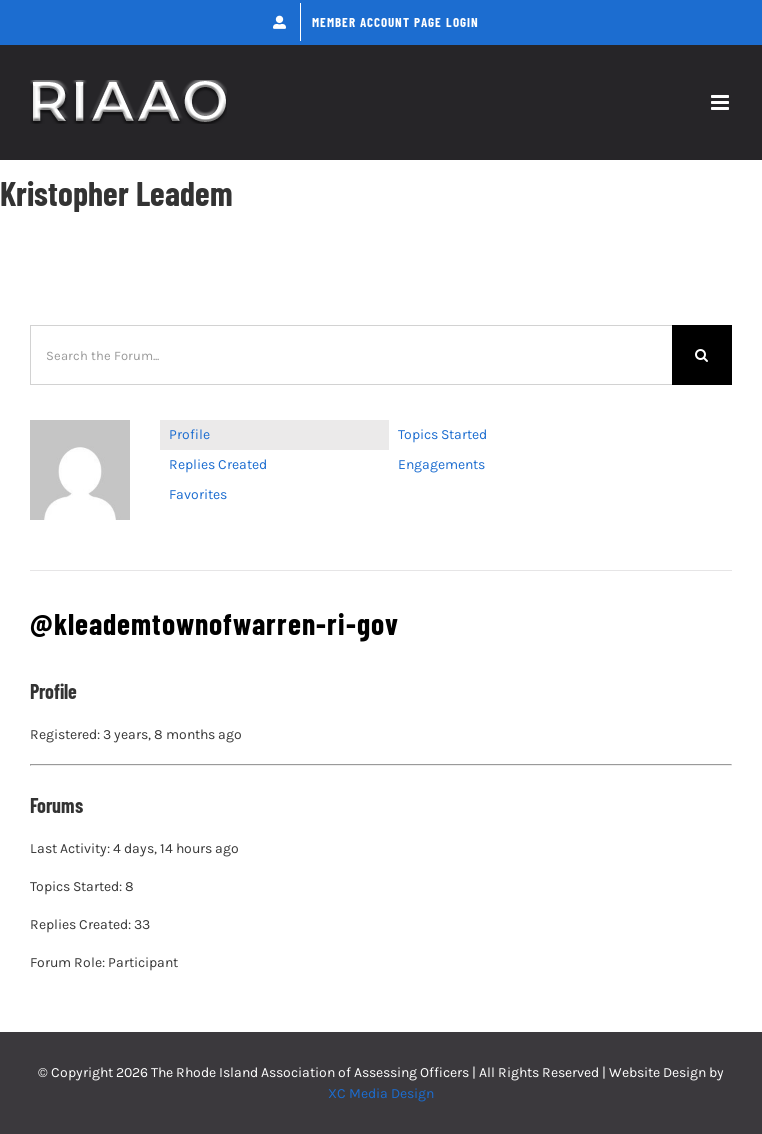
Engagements (441, 464)
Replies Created (218, 464)
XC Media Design (381, 1093)
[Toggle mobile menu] (721, 102)
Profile (189, 434)
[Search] (702, 355)
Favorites (198, 494)
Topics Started (442, 434)
